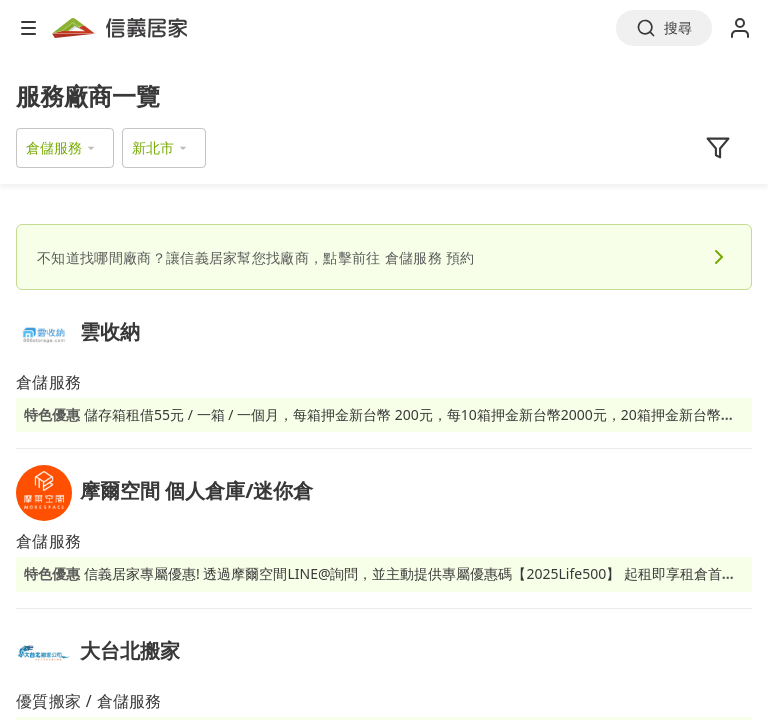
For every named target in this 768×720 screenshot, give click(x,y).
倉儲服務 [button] (54, 147)
